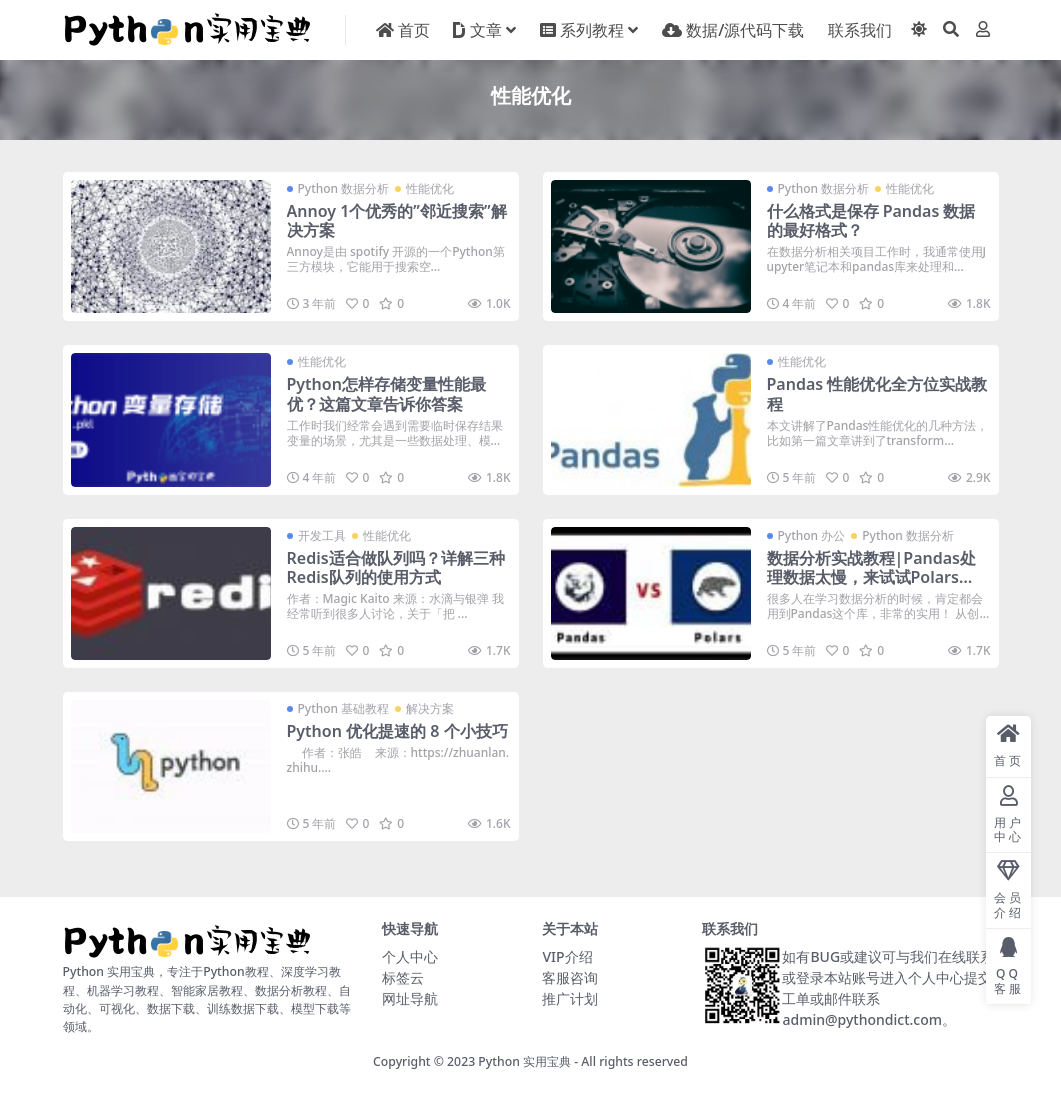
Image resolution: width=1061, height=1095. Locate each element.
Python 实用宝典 (524, 1061)
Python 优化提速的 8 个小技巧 (397, 731)
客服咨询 (570, 977)
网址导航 (410, 998)
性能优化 (430, 188)
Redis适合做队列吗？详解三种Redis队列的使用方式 (396, 567)
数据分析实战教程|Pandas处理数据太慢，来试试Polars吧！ (872, 577)
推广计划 (570, 998)
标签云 (403, 977)
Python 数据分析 (344, 188)
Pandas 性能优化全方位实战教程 (877, 393)
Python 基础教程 (344, 708)
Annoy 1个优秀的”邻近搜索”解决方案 (397, 220)
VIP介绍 (567, 956)
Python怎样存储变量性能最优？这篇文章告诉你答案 (386, 393)
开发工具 (322, 535)
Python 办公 (812, 535)
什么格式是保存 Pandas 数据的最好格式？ (871, 220)
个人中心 (410, 956)
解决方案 (430, 708)
